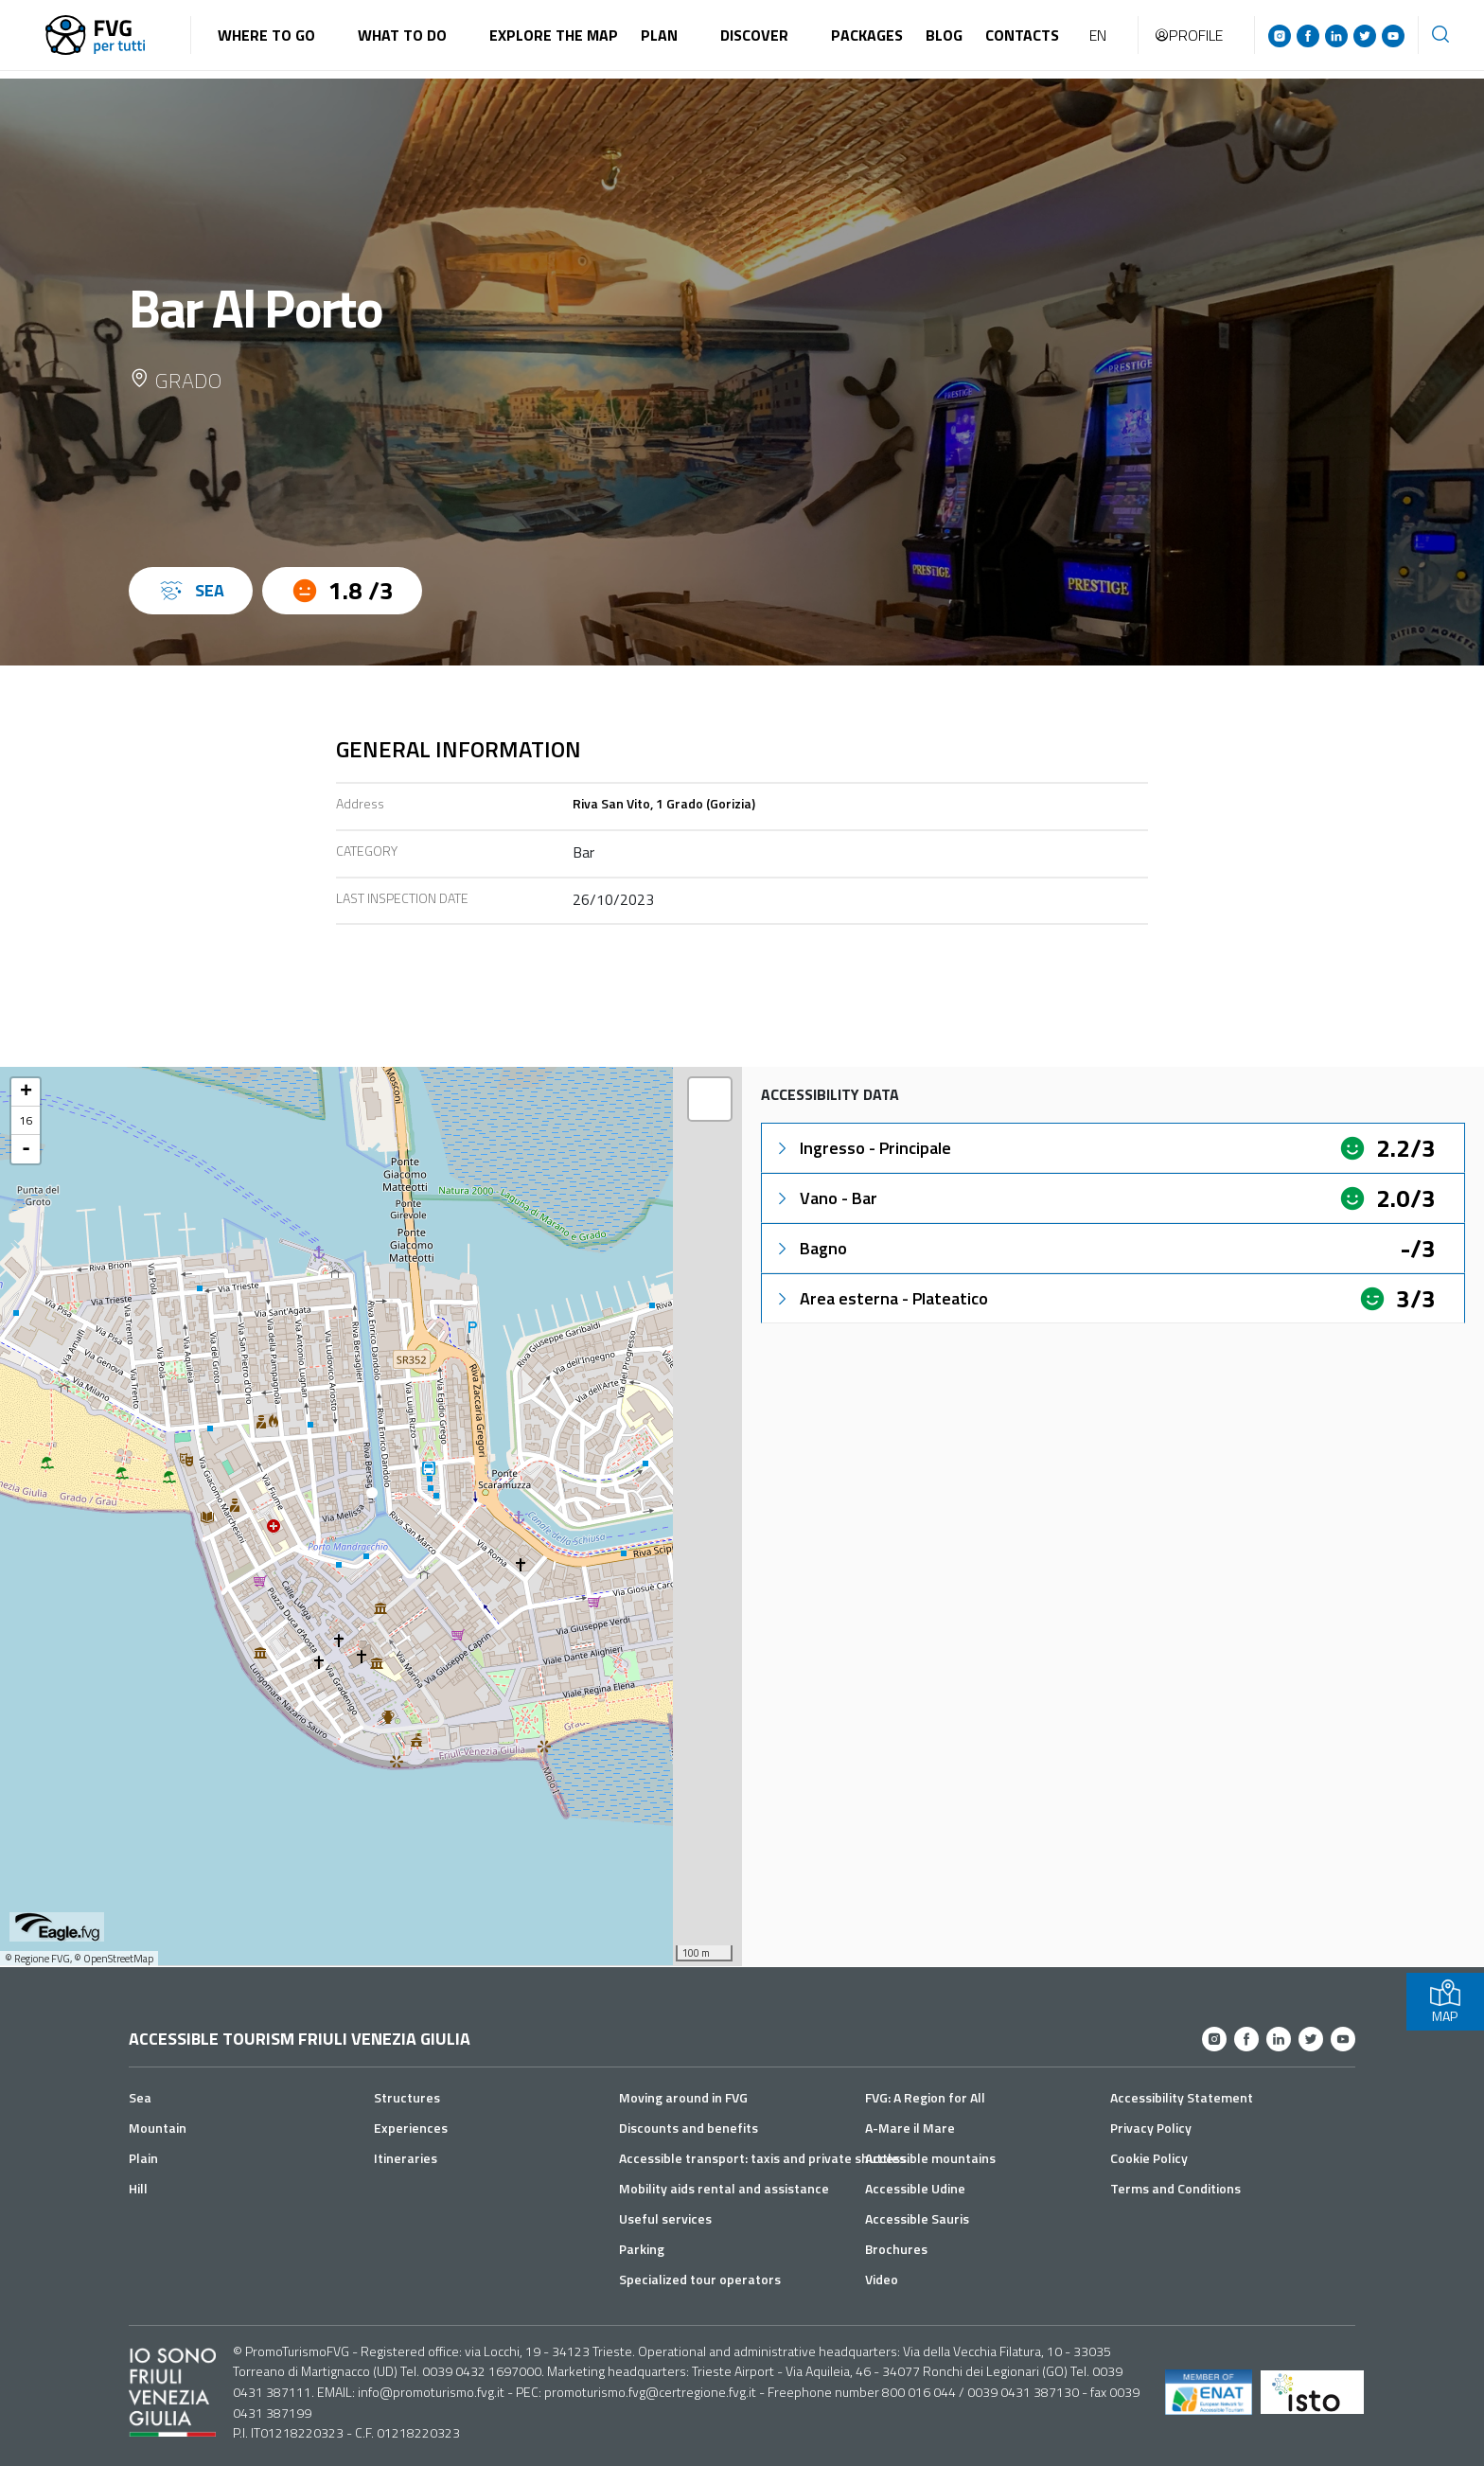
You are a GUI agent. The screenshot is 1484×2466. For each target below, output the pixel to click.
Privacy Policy (1151, 2128)
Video (881, 2279)
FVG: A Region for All (925, 2097)
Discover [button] (754, 35)
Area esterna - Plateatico (880, 1298)
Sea (140, 2097)
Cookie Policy (1149, 2158)
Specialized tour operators (700, 2279)
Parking (641, 2249)
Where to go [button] (266, 35)
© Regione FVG (37, 1958)
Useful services (665, 2218)
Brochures (896, 2249)
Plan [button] (659, 35)
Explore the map (553, 35)
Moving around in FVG (683, 2097)
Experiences (411, 2128)
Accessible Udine (915, 2188)
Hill (138, 2188)
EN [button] (1097, 35)
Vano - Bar (825, 1198)
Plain (143, 2158)
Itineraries (405, 2158)
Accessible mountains (930, 2158)
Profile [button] (1188, 35)
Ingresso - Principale (862, 1148)
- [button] (26, 1149)
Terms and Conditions (1175, 2188)
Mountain (157, 2128)
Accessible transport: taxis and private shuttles (762, 2158)
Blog (944, 35)
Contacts (1022, 35)
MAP (1445, 2002)
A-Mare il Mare (910, 2128)
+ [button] (26, 1092)
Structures (407, 2097)
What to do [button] (402, 35)
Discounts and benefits (688, 2128)
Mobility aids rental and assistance (724, 2188)
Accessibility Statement (1181, 2097)
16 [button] (25, 1120)
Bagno (810, 1248)
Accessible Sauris (917, 2218)
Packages (867, 35)
